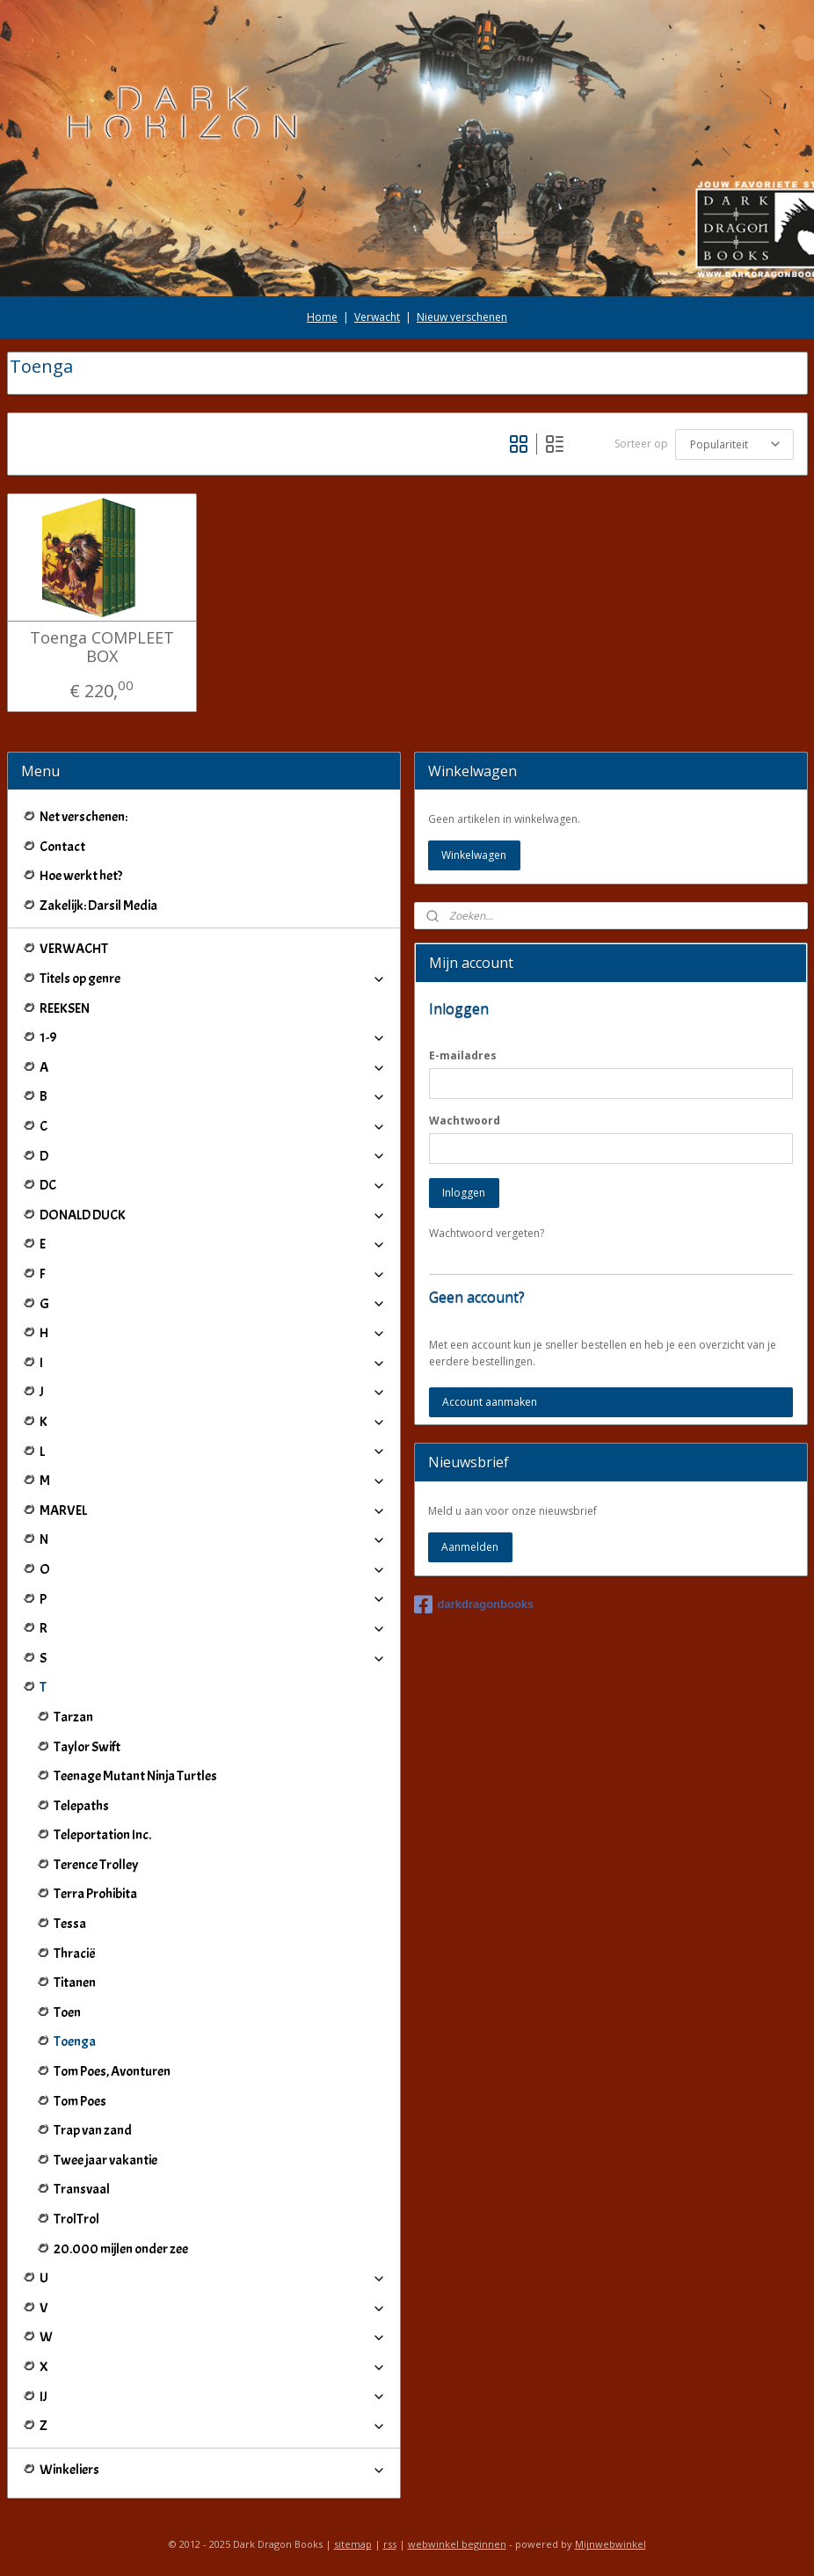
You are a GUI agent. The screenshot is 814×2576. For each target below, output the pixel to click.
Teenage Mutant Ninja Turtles (135, 1776)
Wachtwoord (464, 1120)
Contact (62, 846)
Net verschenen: (83, 817)
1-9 (213, 1037)
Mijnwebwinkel (610, 2544)
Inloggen (463, 1192)
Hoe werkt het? (81, 875)
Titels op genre (213, 978)
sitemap (353, 2544)
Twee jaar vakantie (105, 2160)
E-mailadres (463, 1055)
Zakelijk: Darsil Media (98, 905)
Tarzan (73, 1717)
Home (322, 316)
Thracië (75, 1953)
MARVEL (213, 1510)
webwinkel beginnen (457, 2544)
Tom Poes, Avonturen (112, 2071)
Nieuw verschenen (462, 316)
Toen (67, 2012)
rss (389, 2544)
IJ (213, 2396)
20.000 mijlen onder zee (121, 2249)
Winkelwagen (473, 855)
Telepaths (81, 1806)
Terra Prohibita (95, 1894)
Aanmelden (469, 1546)
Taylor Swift (87, 1747)
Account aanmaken (489, 1401)
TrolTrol (76, 2219)
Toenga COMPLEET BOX (102, 647)
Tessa (70, 1923)
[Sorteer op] (734, 443)
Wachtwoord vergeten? (486, 1233)
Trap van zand (93, 2130)
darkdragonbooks (474, 1604)
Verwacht (377, 316)
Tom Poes (80, 2101)
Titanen (75, 1982)
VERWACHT (74, 948)
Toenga (75, 2041)
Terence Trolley (96, 1865)
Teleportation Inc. (102, 1835)
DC (213, 1185)
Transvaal (82, 2189)
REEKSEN (65, 1008)
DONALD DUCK (213, 1215)
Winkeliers (213, 2469)
